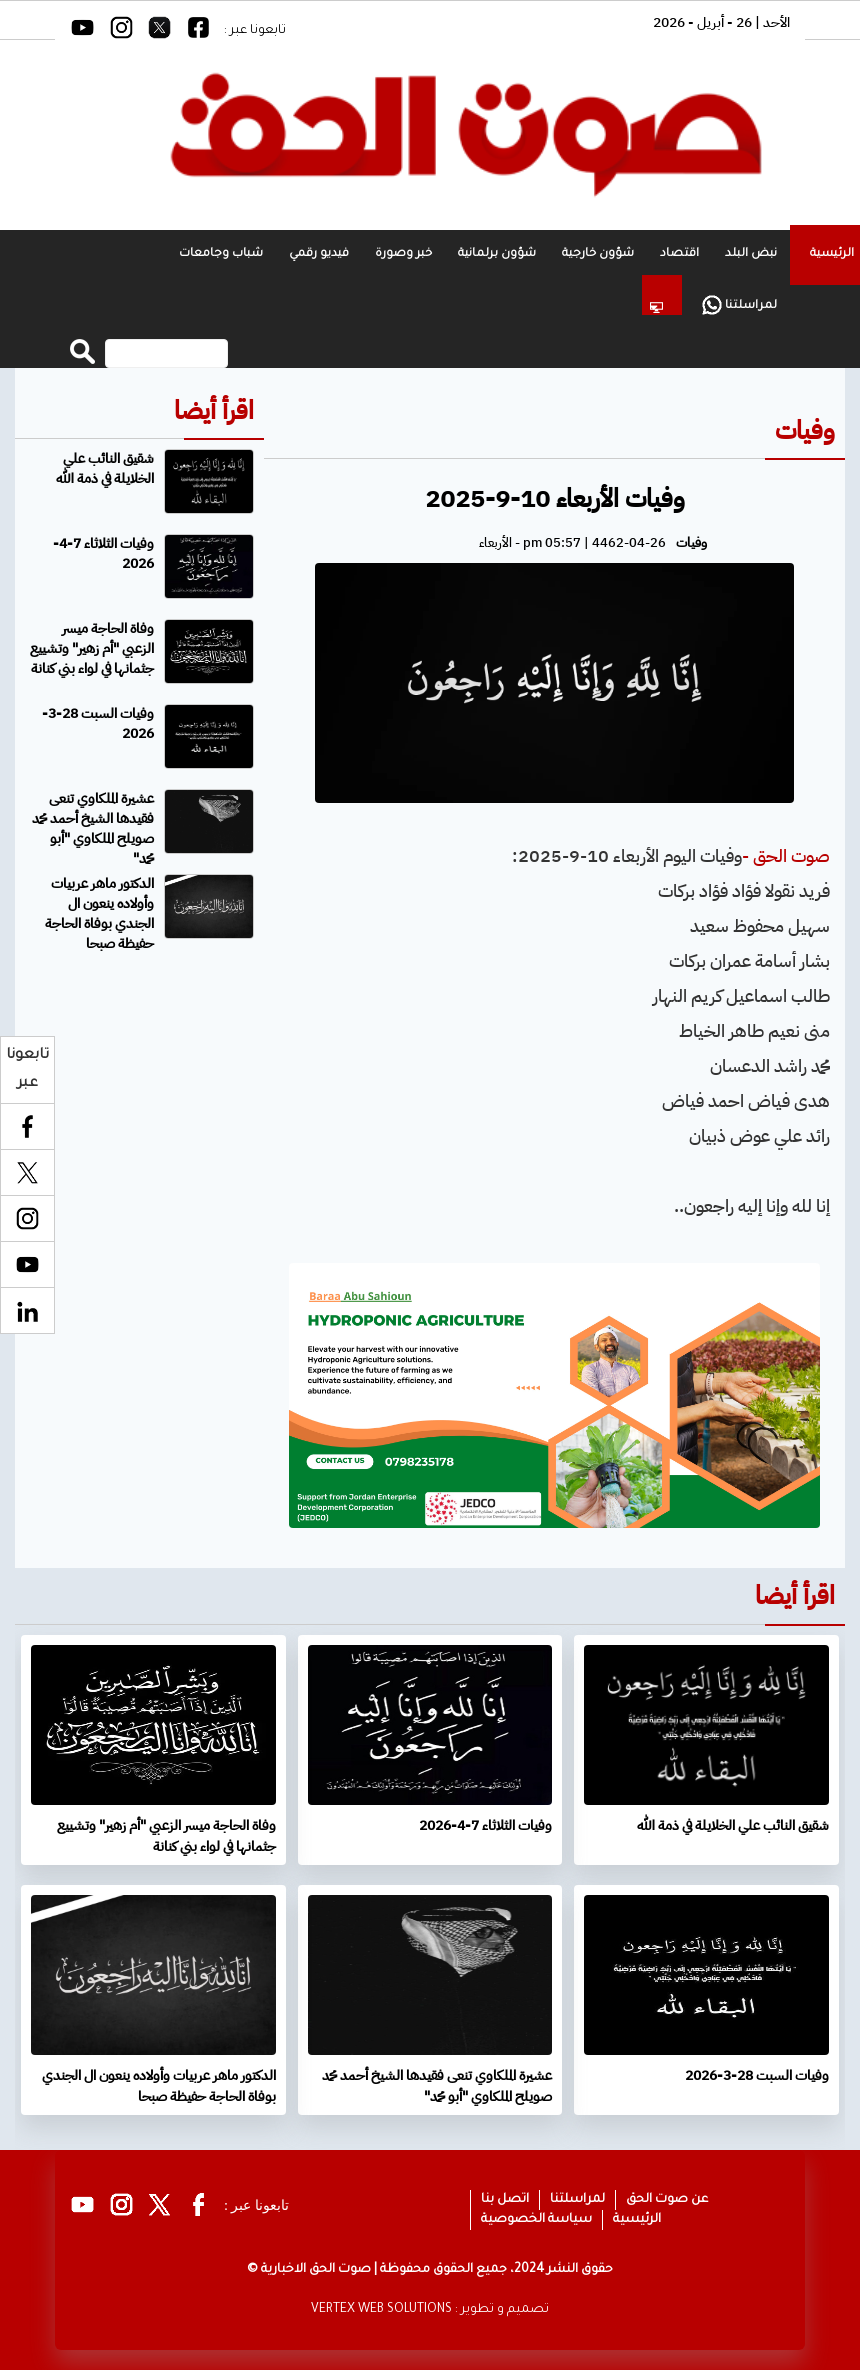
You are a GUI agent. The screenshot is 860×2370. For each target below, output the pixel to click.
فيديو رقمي (319, 254)
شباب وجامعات (221, 254)
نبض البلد (751, 254)
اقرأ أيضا (214, 410)
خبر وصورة (403, 254)
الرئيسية (637, 2220)
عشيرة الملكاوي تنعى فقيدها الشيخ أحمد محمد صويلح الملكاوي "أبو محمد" (93, 828)
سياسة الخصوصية (536, 2220)
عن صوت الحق (667, 2200)
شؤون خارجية (598, 254)
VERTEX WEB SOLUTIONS (381, 2310)
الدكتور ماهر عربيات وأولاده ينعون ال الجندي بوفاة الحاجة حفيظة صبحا (99, 913)
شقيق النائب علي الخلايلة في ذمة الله (105, 468)
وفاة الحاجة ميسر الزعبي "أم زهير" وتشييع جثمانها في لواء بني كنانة (92, 648)
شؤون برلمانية (497, 254)
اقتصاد (679, 254)
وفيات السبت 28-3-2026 (98, 723)
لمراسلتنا (739, 305)
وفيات (805, 430)
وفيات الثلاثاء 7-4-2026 (103, 553)
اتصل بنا (505, 2200)
